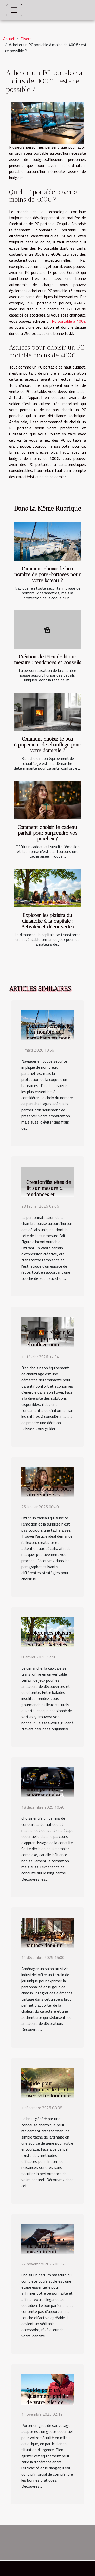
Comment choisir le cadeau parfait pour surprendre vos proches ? (47, 833)
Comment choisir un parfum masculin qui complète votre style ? (45, 2252)
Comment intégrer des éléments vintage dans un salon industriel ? (46, 1942)
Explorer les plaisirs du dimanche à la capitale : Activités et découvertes (47, 921)
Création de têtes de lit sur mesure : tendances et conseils (47, 659)
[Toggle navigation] (14, 10)
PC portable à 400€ (69, 321)
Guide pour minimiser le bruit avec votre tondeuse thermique (48, 2092)
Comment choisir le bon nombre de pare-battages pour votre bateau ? (47, 574)
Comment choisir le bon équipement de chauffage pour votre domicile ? (47, 744)
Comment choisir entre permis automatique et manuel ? (45, 1792)
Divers (26, 39)
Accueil (9, 39)
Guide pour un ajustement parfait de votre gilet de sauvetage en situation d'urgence (48, 2402)
